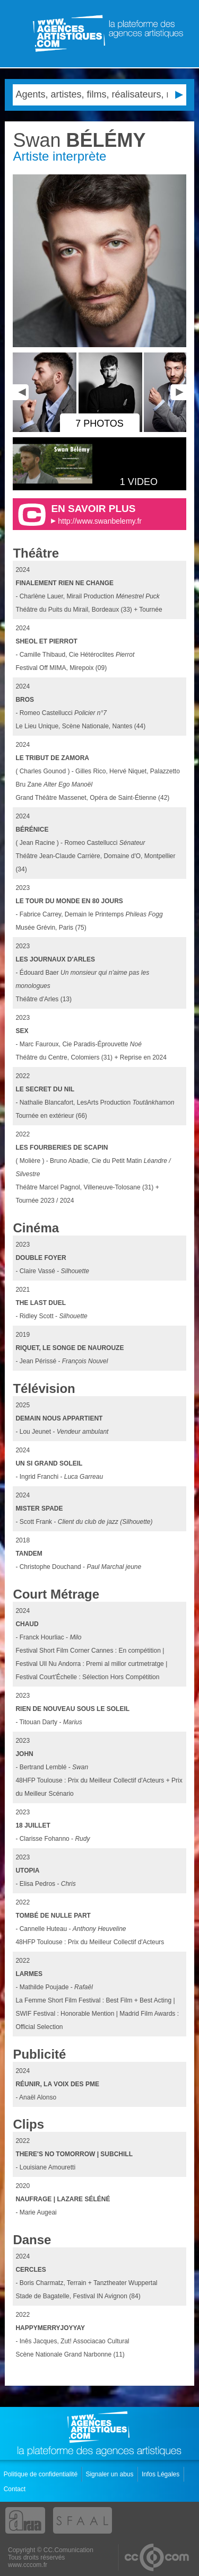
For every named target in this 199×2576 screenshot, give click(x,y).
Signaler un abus (110, 2474)
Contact (16, 2489)
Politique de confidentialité (42, 2474)
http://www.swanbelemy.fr (100, 521)
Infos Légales (161, 2474)
